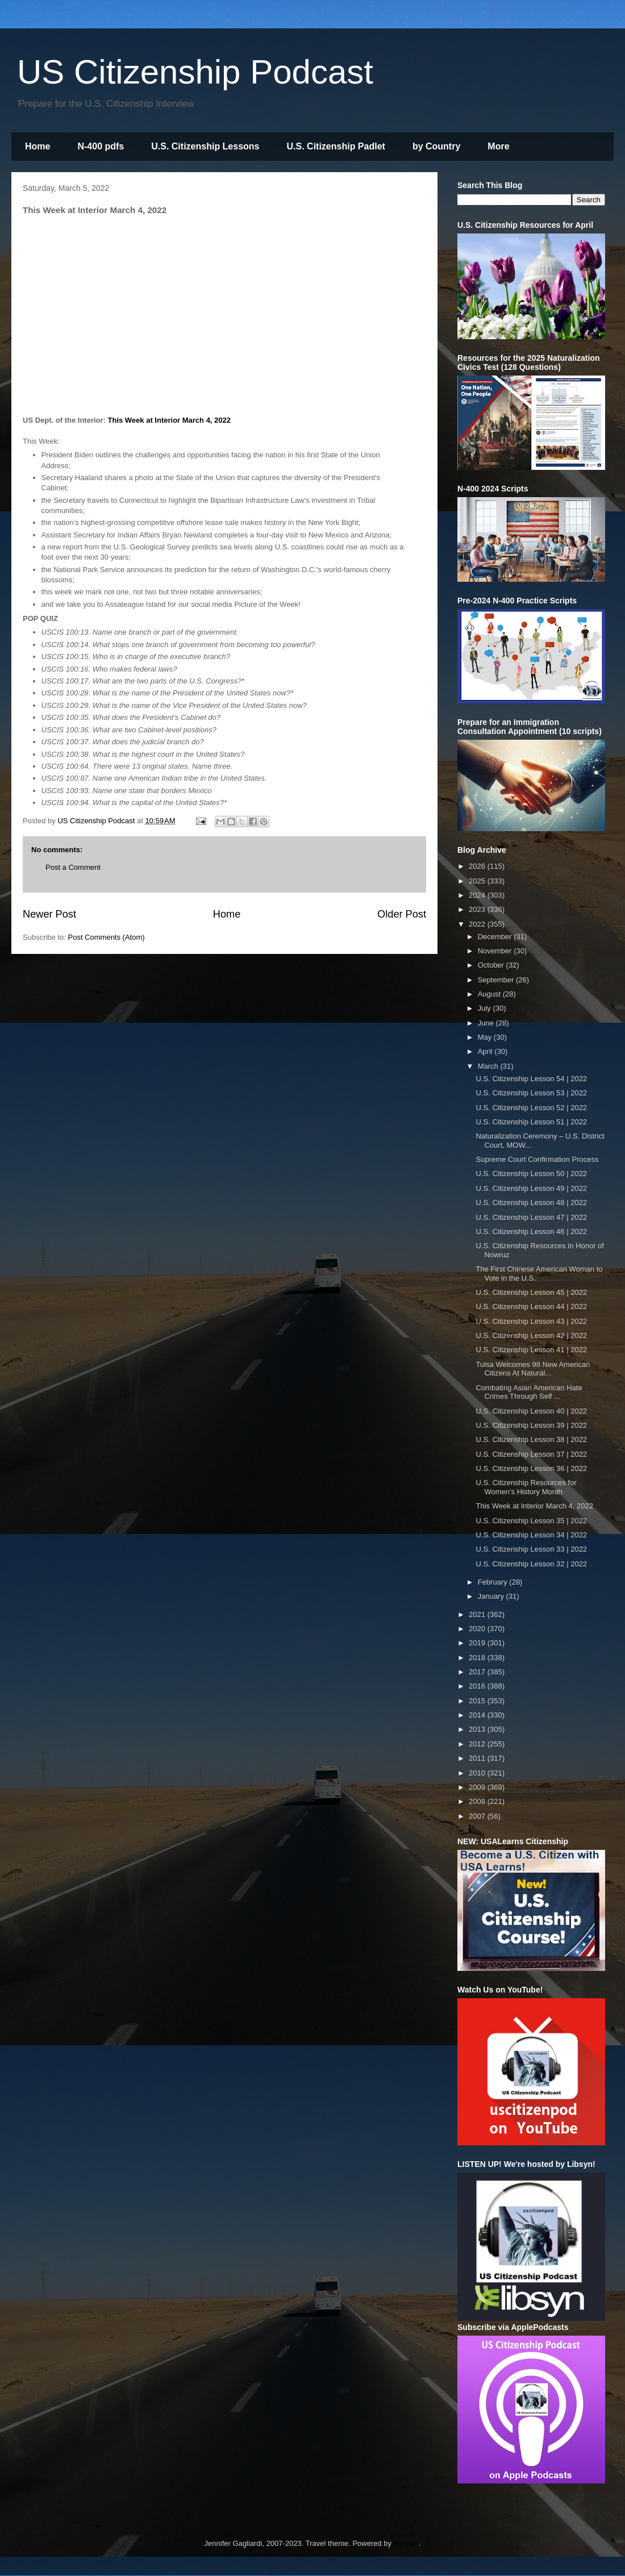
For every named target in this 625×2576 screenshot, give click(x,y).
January (492, 1596)
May (486, 1037)
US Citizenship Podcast (195, 72)
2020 (478, 1628)
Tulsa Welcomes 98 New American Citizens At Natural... (533, 1369)
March (489, 1066)
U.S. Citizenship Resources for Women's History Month (526, 1487)
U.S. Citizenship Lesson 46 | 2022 (531, 1231)
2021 (478, 1614)
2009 (478, 1787)
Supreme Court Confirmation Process (537, 1159)
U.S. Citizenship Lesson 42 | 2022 (531, 1335)
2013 (478, 1729)
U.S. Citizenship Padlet (336, 146)
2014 (478, 1715)
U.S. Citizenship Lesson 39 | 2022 (531, 1425)
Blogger (406, 2543)
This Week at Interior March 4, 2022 (169, 420)
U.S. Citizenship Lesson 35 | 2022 (531, 1520)
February (494, 1582)
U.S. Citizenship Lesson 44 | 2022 (531, 1306)
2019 (478, 1643)
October (492, 965)
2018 (478, 1657)
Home (37, 146)
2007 (478, 1816)
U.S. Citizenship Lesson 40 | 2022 (531, 1411)
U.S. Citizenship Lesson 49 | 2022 (531, 1188)
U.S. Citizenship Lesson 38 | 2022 (531, 1439)
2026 (478, 866)
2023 (478, 909)
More (498, 146)
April (486, 1051)
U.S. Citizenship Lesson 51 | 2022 (531, 1122)
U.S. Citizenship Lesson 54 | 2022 (531, 1078)
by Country (436, 146)
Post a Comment (73, 867)
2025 (478, 881)
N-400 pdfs (100, 146)
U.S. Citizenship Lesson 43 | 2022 (531, 1321)
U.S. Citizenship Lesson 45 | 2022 (531, 1292)
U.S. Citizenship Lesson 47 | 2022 (531, 1217)
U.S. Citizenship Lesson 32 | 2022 (531, 1564)
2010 (478, 1773)
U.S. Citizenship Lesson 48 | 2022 (531, 1202)
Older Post (401, 914)
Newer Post (49, 914)
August (490, 994)
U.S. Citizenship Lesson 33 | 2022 (531, 1549)
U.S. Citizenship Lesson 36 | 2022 (531, 1468)
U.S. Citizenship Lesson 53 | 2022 (531, 1093)
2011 (478, 1758)
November (496, 951)
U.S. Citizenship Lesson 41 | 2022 (531, 1349)
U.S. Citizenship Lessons (205, 146)
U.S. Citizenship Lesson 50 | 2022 (531, 1173)
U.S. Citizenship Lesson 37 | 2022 (531, 1454)
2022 (478, 924)
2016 (478, 1686)
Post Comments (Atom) (106, 937)
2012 (478, 1744)
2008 (478, 1801)
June (487, 1023)
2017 (478, 1672)
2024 (478, 895)
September (497, 980)
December (496, 936)
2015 (478, 1701)
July (485, 1008)
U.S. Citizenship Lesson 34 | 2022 (531, 1535)
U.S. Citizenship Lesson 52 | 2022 (531, 1107)
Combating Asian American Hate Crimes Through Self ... (529, 1392)
